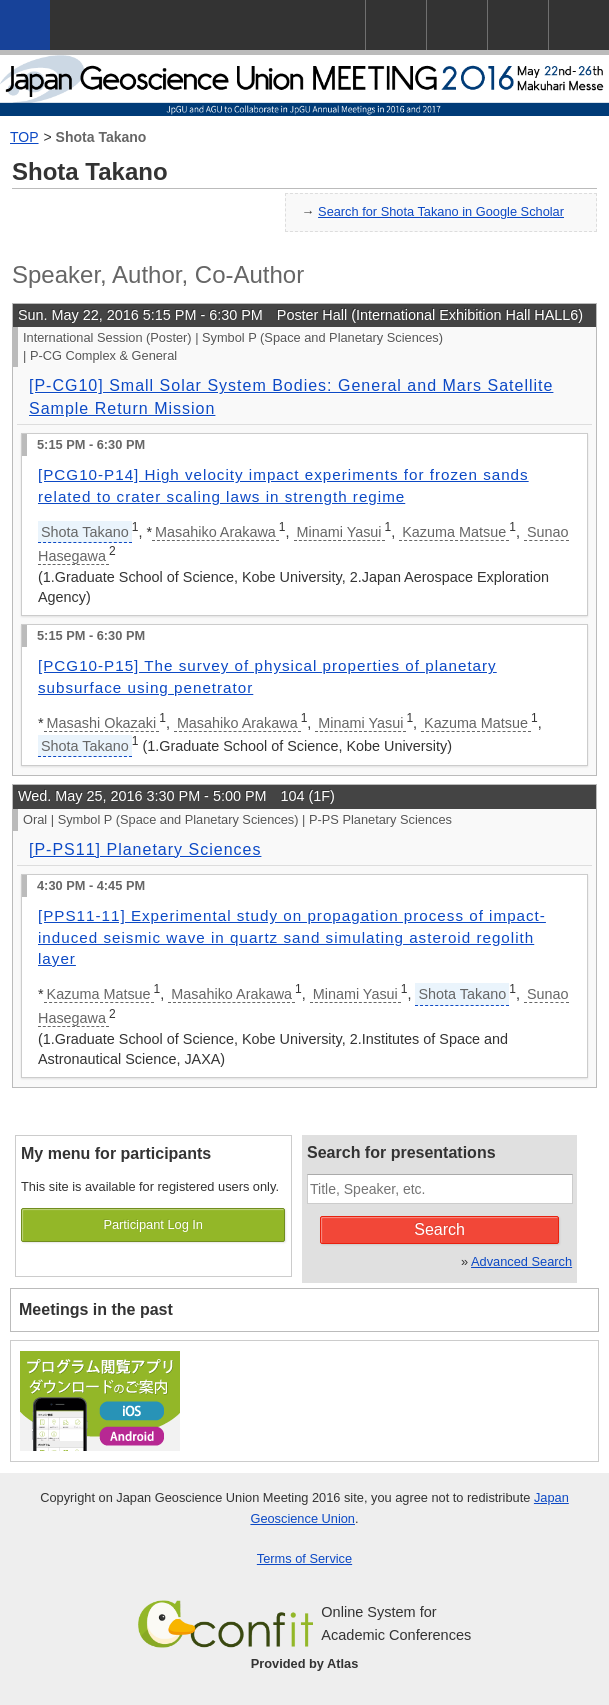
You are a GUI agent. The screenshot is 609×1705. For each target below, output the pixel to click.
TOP (24, 137)
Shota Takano (101, 137)
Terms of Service (304, 1558)
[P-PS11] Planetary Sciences (145, 849)
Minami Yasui (339, 532)
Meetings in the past (96, 1309)
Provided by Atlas (305, 1663)
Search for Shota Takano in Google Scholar (441, 211)
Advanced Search (521, 1261)
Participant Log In (153, 1224)
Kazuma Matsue (454, 532)
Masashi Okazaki (102, 723)
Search (439, 1229)
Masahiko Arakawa (215, 532)
